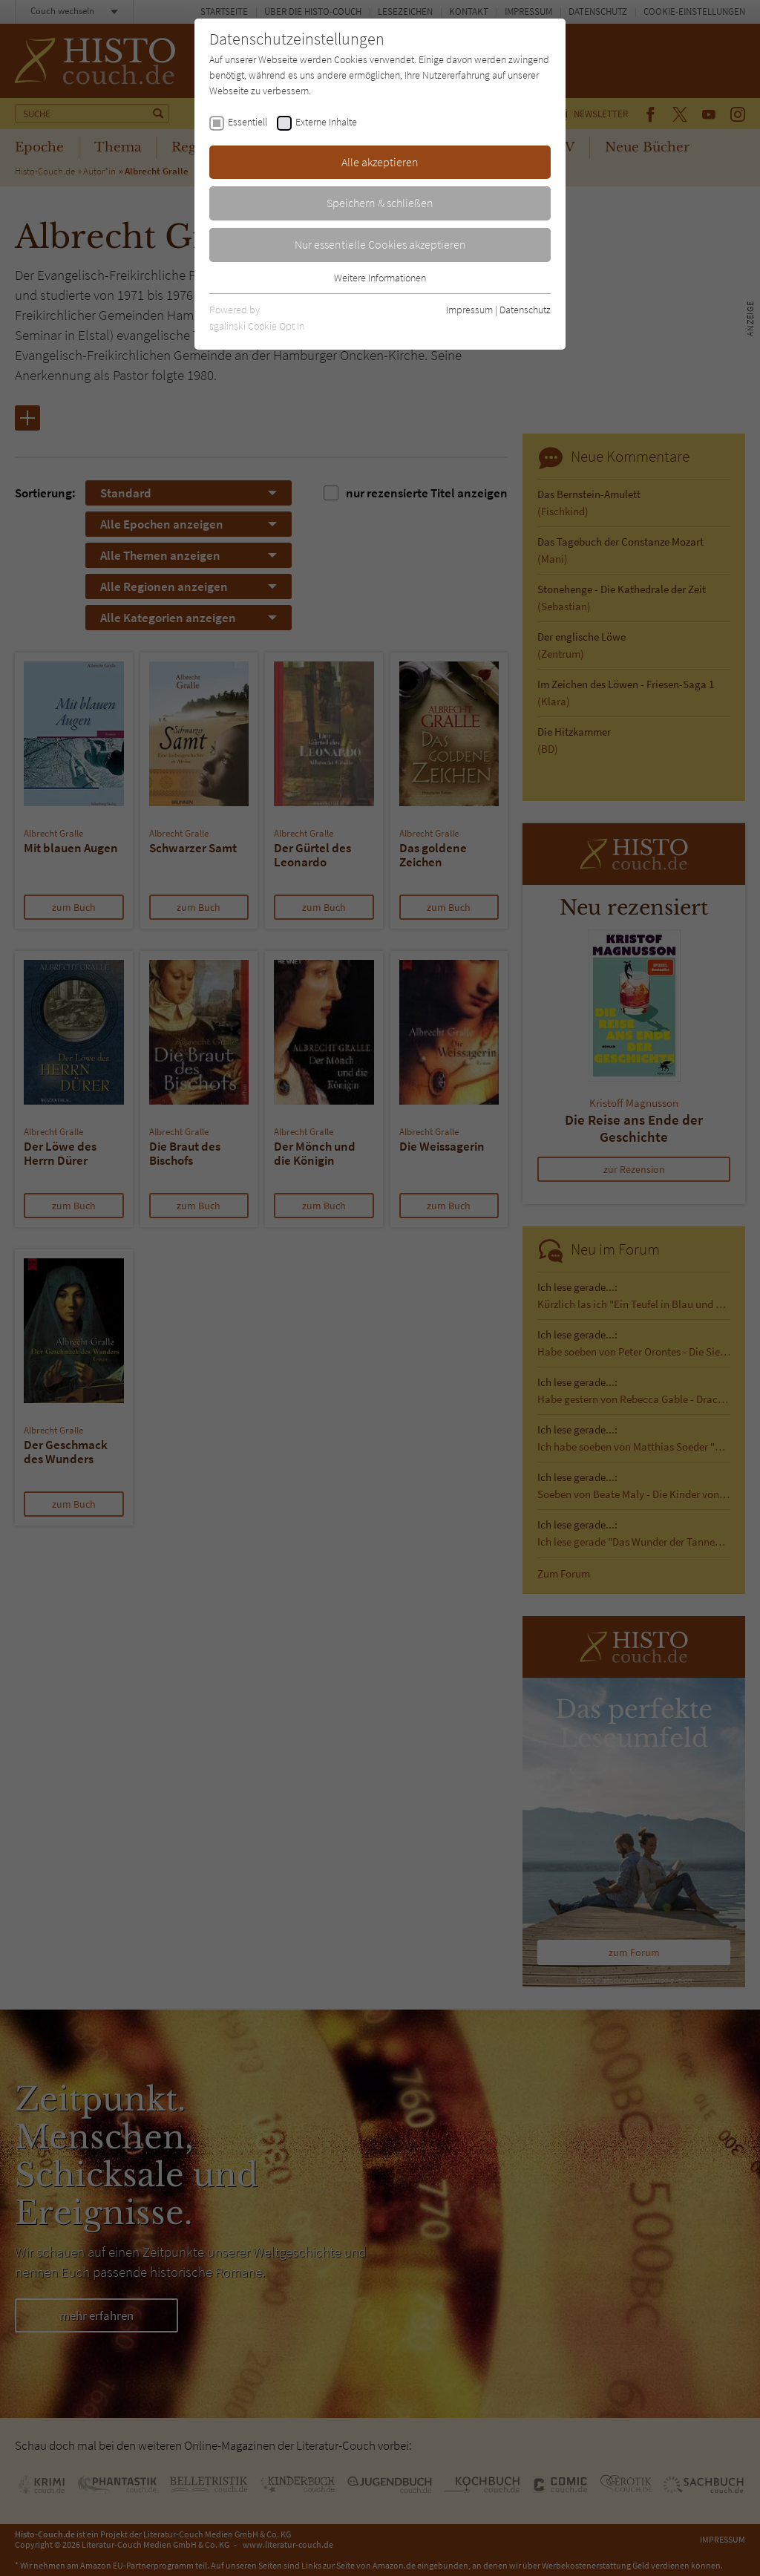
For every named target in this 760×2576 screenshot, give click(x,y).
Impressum (469, 309)
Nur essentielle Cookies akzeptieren (380, 244)
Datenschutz (525, 309)
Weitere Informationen (380, 277)
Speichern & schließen (380, 202)
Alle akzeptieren (380, 161)
